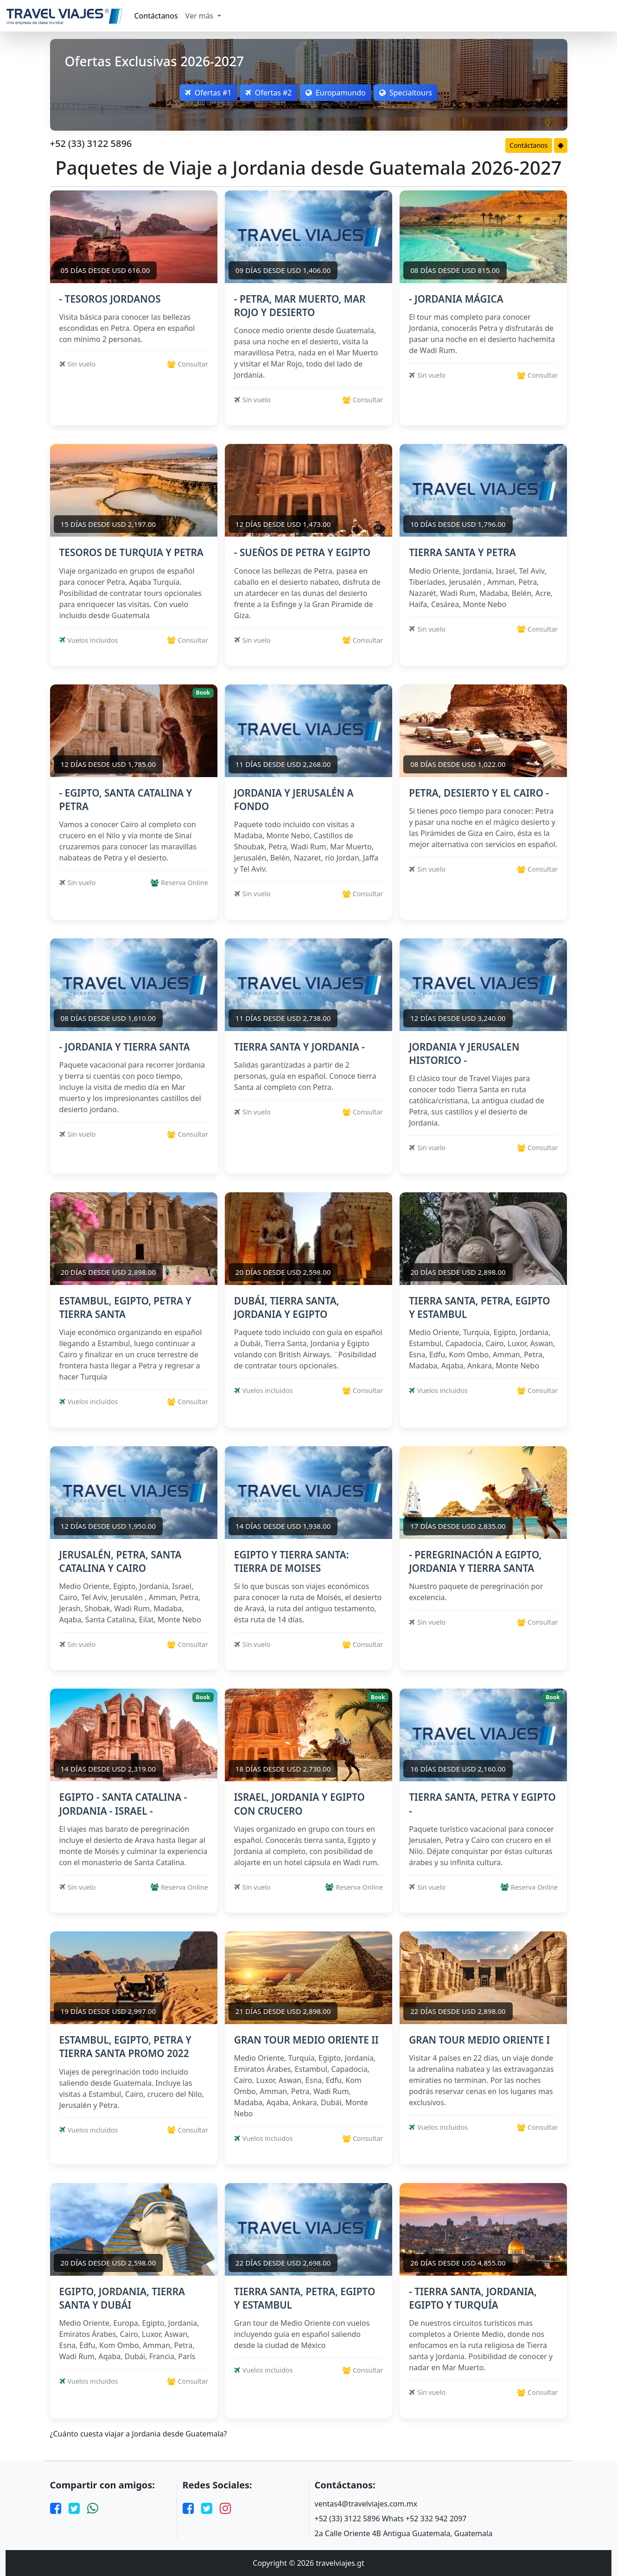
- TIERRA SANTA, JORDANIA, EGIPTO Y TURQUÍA (473, 2298)
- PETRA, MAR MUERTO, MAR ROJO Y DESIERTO (300, 305)
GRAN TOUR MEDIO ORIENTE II (306, 2039)
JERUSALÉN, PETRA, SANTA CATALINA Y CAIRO (120, 1561)
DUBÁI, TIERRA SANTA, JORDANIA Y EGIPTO (286, 1307)
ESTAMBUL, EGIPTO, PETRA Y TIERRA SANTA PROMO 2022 (125, 2046)
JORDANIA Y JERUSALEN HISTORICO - (464, 1053)
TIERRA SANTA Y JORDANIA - (299, 1046)
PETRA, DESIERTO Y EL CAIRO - (479, 792)
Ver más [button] (200, 16)
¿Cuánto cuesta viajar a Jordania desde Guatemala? (138, 2434)
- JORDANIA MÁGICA (456, 298)
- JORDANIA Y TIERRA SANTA (124, 1046)
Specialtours (413, 93)
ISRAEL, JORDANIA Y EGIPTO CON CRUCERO (299, 1804)
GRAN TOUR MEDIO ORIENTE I (479, 2039)
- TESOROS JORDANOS (110, 298)
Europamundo (338, 93)
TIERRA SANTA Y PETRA (462, 552)
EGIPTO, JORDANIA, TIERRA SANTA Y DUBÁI (122, 2298)
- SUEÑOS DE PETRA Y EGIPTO (302, 552)
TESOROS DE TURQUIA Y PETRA (131, 552)
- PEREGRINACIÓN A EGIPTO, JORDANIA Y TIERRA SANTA (475, 1561)
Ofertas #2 (265, 93)
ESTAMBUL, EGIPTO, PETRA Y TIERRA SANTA (125, 1307)
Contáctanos (156, 16)
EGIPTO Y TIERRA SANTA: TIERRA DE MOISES (291, 1561)
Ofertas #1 (201, 93)
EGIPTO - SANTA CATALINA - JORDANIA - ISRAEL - (123, 1804)
